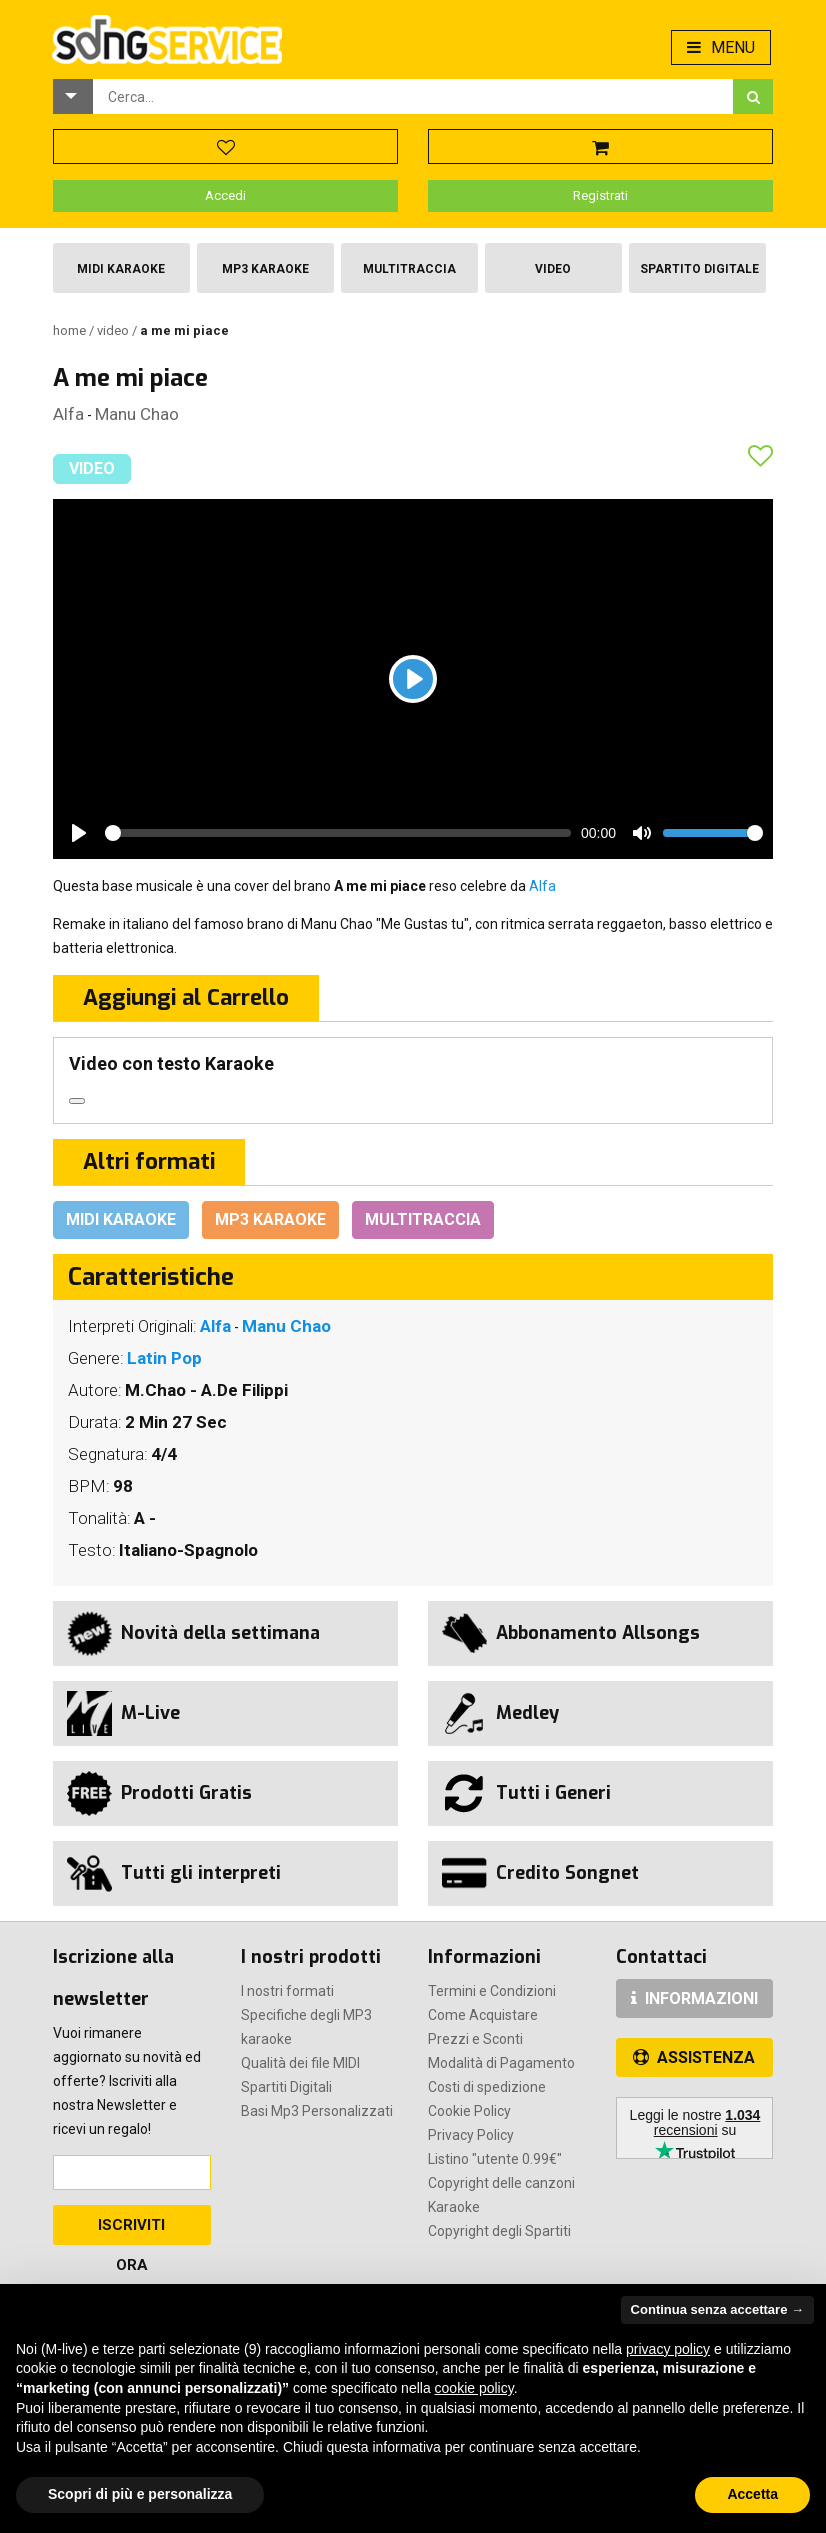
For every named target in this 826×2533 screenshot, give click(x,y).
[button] (73, 96)
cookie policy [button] (474, 2388)
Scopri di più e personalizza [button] (140, 2494)
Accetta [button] (752, 2494)
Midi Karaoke (121, 269)
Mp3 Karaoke (265, 269)
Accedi (225, 195)
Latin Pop (164, 1358)
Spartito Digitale (699, 269)
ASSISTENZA (694, 2057)
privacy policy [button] (668, 2349)
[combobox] (413, 96)
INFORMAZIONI (694, 1998)
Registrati (600, 195)
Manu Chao (137, 414)
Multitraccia (409, 269)
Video (553, 269)
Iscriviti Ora (131, 2230)
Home (71, 330)
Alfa (68, 414)
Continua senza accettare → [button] (717, 2309)
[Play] (413, 679)
